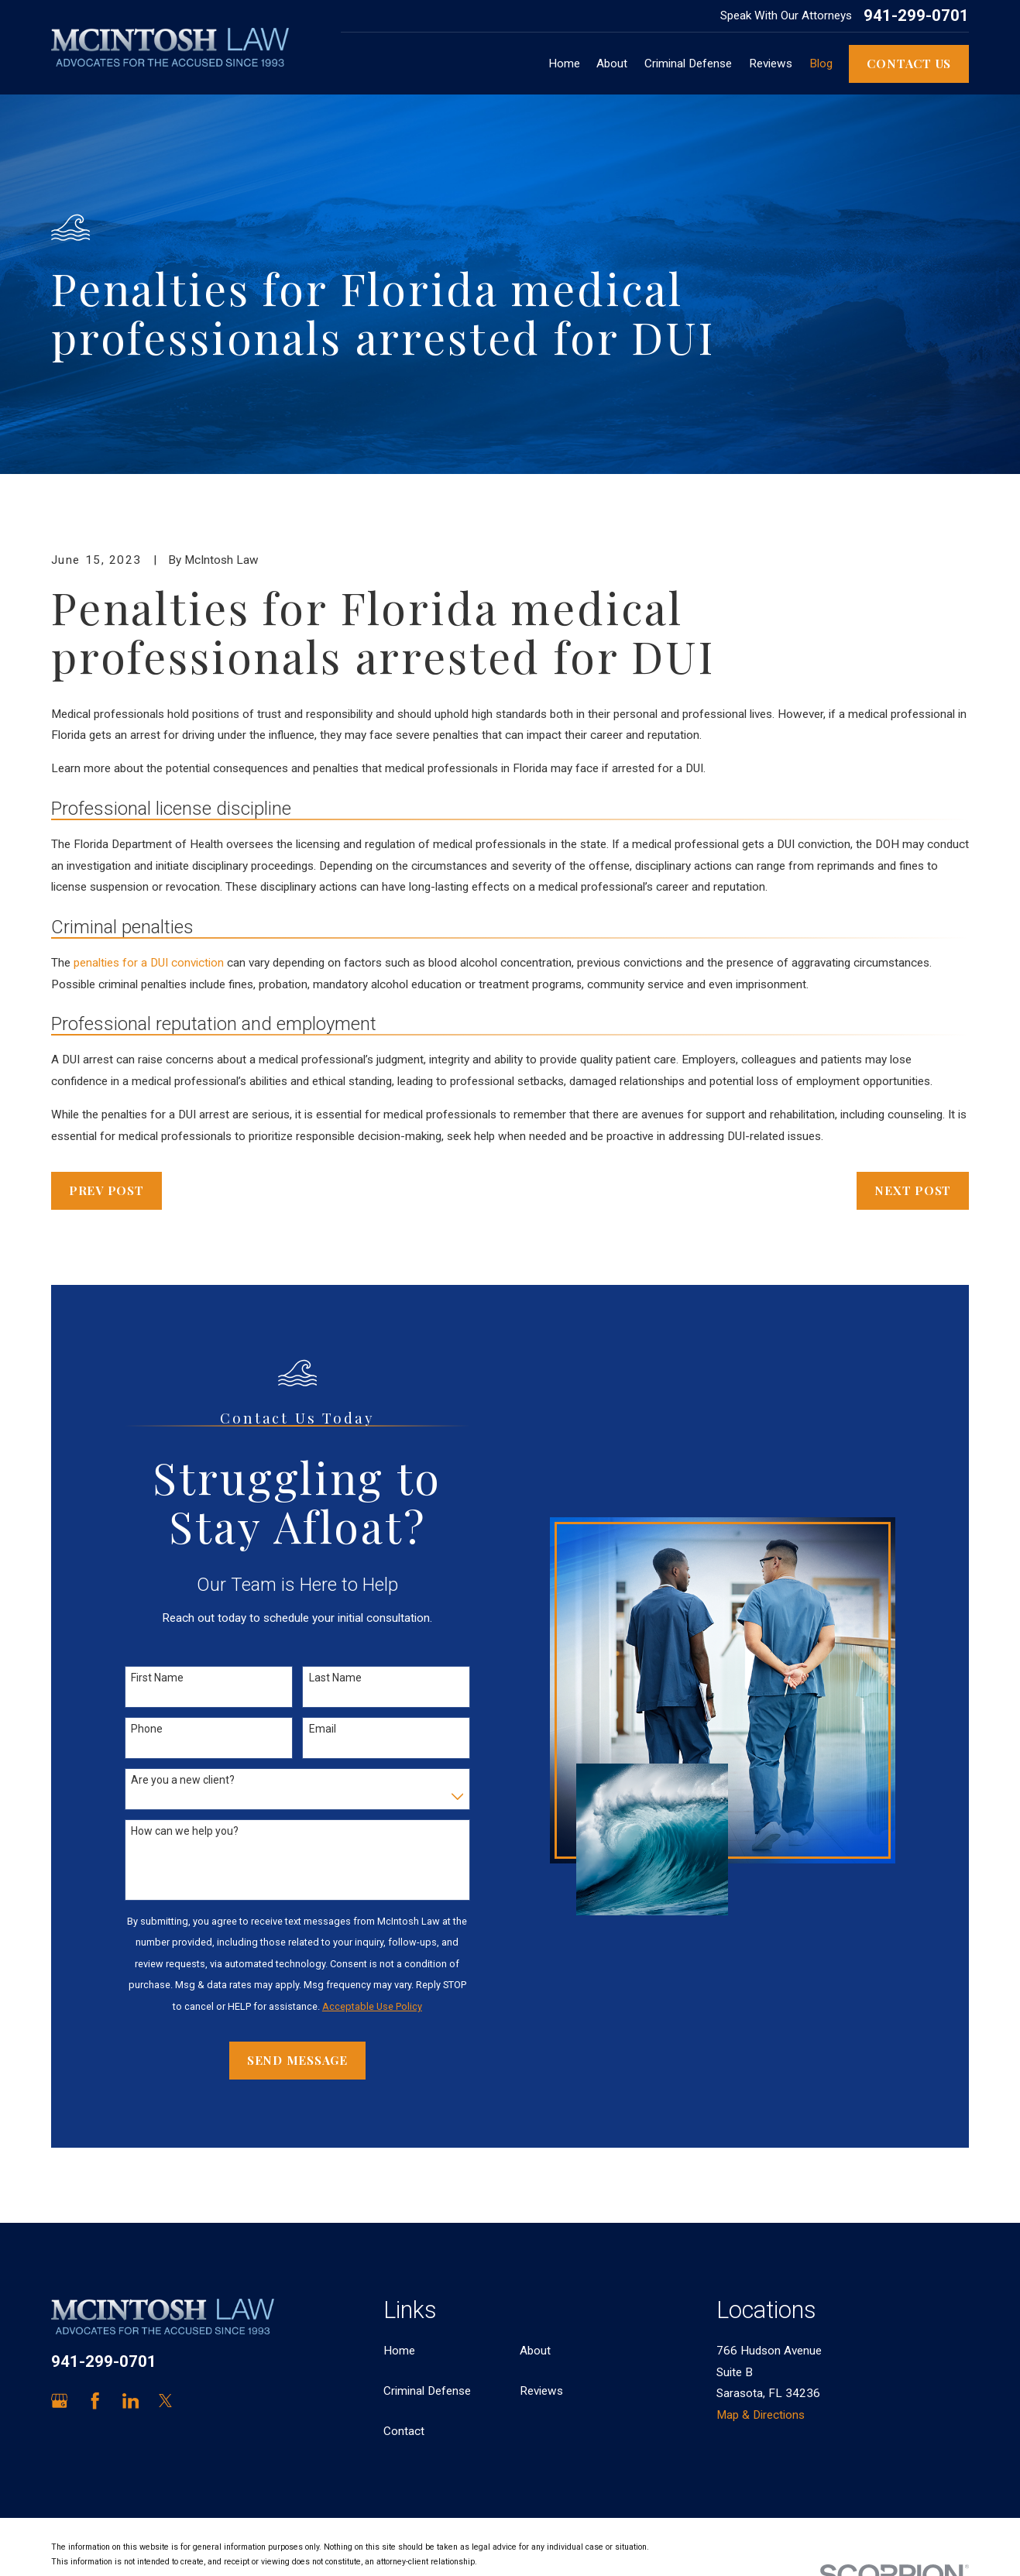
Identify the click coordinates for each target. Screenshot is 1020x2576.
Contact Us (909, 63)
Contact (403, 2431)
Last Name (335, 1677)
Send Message (297, 2060)
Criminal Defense (427, 2391)
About (535, 2351)
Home (399, 2351)
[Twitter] (165, 2400)
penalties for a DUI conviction (149, 963)
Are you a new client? (183, 1780)
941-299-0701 (916, 15)
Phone (147, 1728)
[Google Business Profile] (59, 2400)
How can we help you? (185, 1831)
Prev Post (106, 1190)
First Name (157, 1677)
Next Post (912, 1190)
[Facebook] (95, 2400)
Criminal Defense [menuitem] (688, 63)
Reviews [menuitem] (770, 63)
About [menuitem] (611, 63)
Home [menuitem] (564, 63)
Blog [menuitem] (821, 63)
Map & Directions (760, 2415)
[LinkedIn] (130, 2400)
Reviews (541, 2391)
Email (322, 1728)
